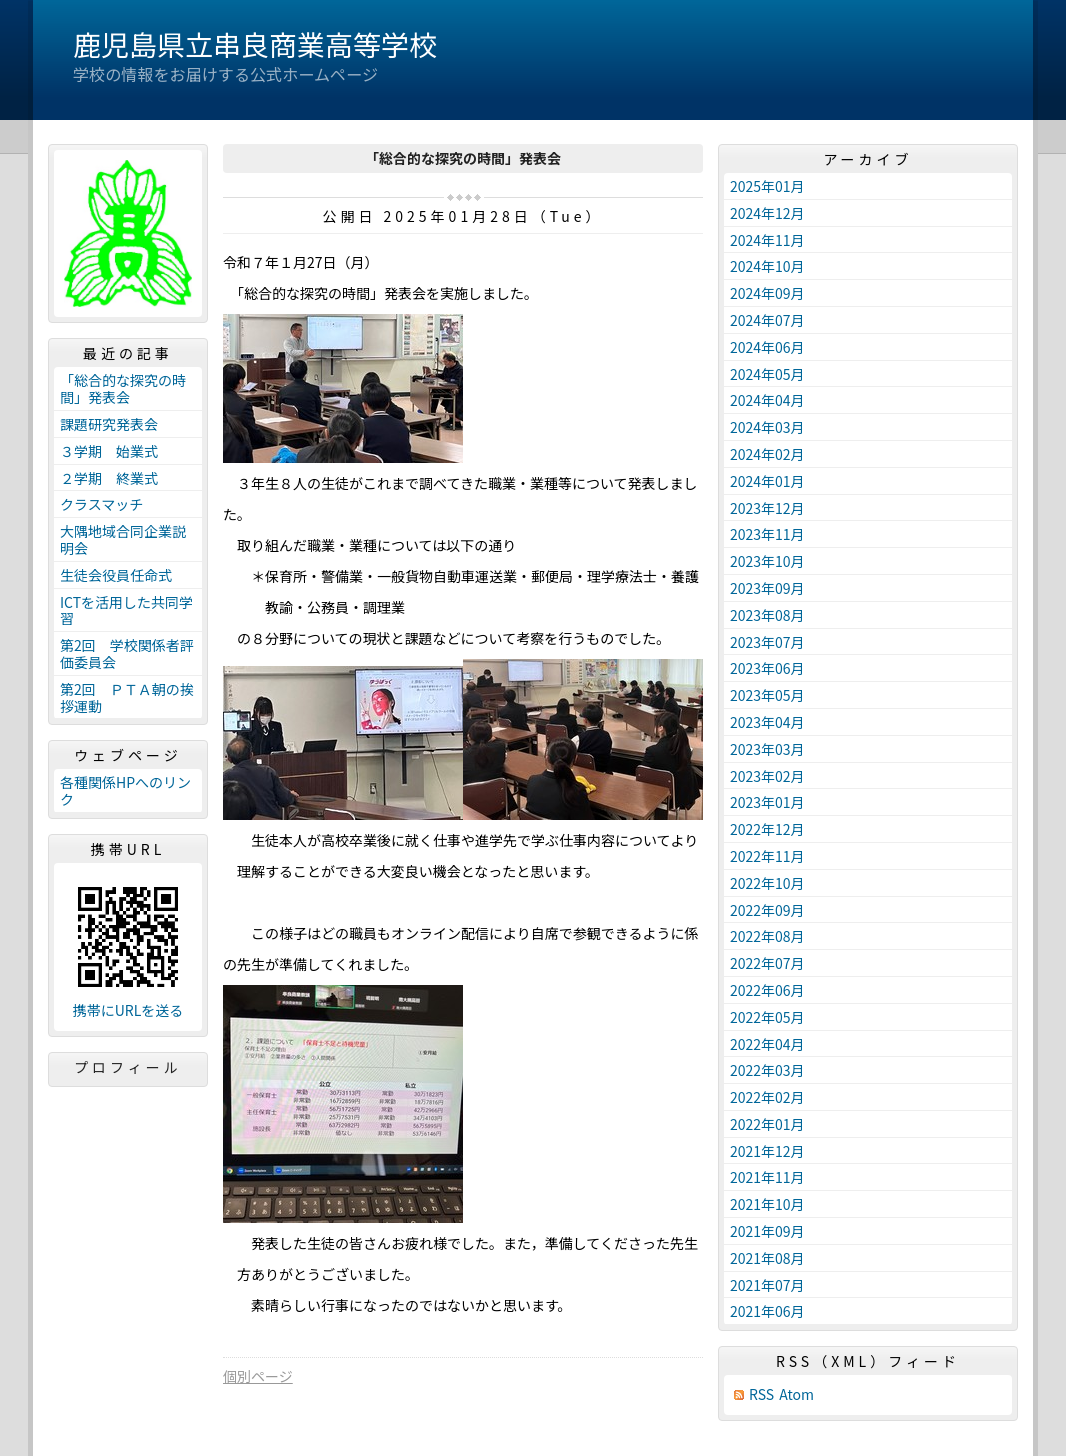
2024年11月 (767, 240)
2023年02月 (767, 776)
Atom (796, 1394)
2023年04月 (767, 722)
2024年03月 (767, 427)
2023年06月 (767, 668)
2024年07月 (767, 320)
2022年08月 (767, 936)
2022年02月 (767, 1097)
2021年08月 (767, 1258)
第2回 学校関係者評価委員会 (127, 653)
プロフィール (128, 1067)
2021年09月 (767, 1231)
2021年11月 (767, 1177)
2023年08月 (767, 615)
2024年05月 (767, 374)
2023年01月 (767, 802)
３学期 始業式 (109, 451)
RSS (761, 1394)
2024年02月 (767, 454)
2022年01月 (767, 1124)
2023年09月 (767, 588)
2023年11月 (767, 534)
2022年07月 (767, 963)
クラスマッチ (101, 504)
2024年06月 (767, 347)
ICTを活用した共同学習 (126, 610)
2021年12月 (767, 1151)
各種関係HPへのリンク (125, 790)
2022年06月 (767, 990)
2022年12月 (767, 829)
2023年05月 (767, 695)
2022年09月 (767, 910)
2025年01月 (767, 186)
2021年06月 (767, 1311)
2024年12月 (767, 213)
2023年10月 (767, 561)
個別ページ (258, 1376)
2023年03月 (767, 749)
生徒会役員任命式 (116, 575)
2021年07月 (767, 1285)
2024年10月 (767, 266)
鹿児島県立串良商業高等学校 (255, 44)
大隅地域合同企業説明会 (123, 539)
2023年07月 (767, 642)
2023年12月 (767, 508)
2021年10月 (767, 1204)
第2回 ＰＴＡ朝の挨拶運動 (127, 697)
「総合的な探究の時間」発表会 (123, 388)
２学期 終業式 (109, 478)
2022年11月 (767, 856)
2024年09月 (767, 293)
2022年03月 (767, 1070)
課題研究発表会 (109, 424)
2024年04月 (767, 400)
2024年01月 (767, 481)
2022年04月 (767, 1044)
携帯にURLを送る (128, 1010)
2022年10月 (767, 883)
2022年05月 (767, 1017)
